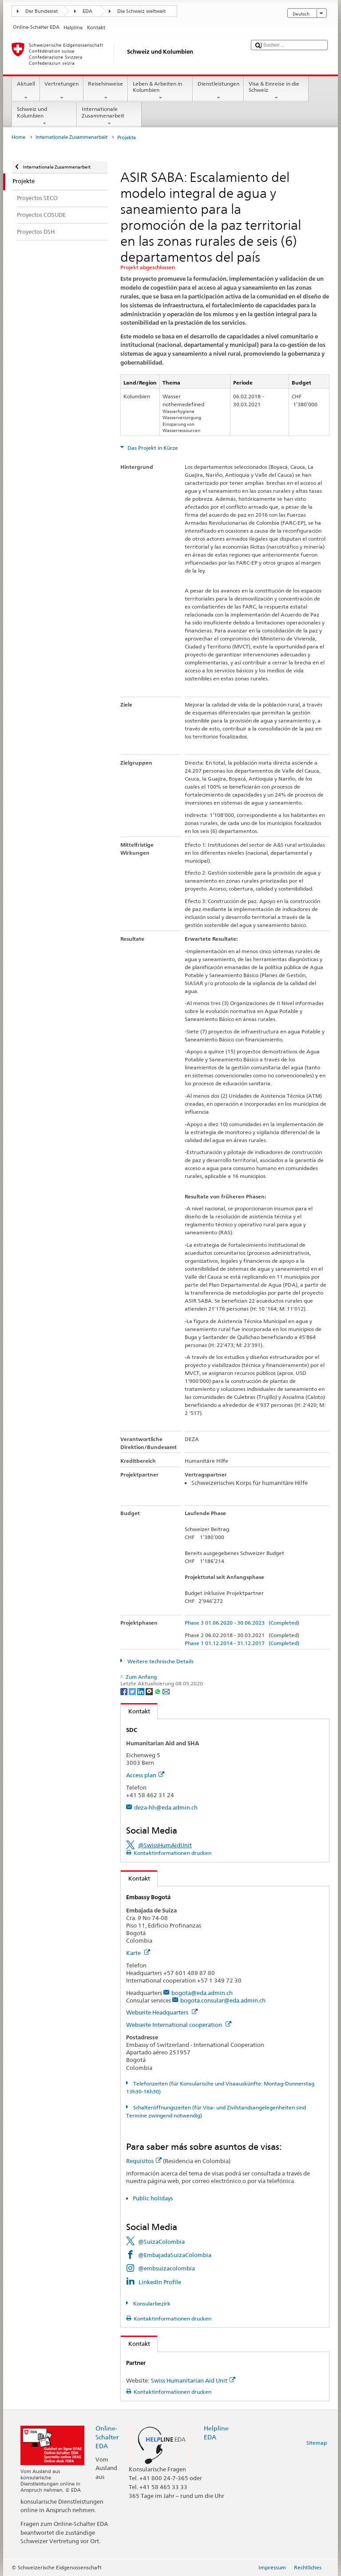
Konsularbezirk (151, 2303)
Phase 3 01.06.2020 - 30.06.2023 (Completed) (242, 1623)
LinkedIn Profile (160, 2281)
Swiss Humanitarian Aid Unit (193, 2380)
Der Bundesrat (41, 11)
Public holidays (153, 2198)
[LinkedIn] (141, 1691)
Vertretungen (61, 91)
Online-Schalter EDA (107, 2437)
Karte (138, 1952)
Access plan (145, 1775)
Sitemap (316, 2442)
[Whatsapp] (158, 1691)
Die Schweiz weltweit (141, 11)
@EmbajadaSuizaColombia (174, 2254)
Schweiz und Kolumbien (44, 116)
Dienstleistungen (218, 91)
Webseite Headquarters (162, 2012)
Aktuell (25, 91)
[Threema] (150, 1691)
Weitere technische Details (160, 1661)
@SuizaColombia (161, 2241)
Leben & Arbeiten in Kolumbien (160, 91)
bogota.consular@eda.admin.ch (223, 2000)
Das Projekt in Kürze (152, 447)
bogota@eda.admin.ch (202, 1992)
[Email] (166, 1691)
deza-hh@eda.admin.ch (166, 1807)
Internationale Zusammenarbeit (109, 116)
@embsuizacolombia (166, 2268)
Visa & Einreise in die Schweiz (276, 91)
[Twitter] (133, 1691)
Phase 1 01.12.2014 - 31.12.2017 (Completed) (242, 1643)
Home (18, 137)
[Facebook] (124, 1691)
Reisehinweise (105, 91)
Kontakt (135, 1711)
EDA (87, 11)
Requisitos (144, 2160)
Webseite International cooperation (178, 2024)
